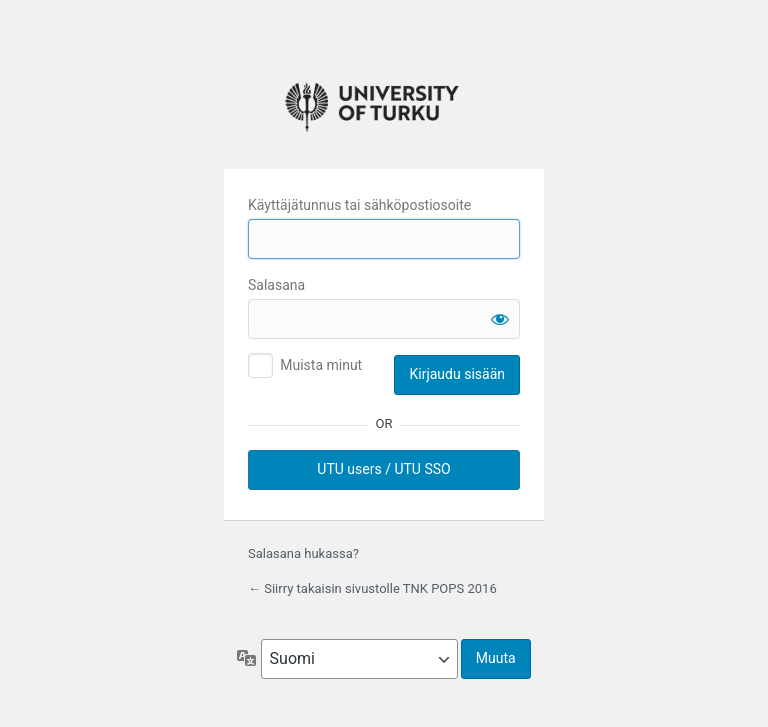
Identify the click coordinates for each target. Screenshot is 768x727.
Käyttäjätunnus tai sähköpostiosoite (359, 205)
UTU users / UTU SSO (383, 469)
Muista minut (321, 365)
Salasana (276, 285)
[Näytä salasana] (500, 319)
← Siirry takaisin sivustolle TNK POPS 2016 (372, 588)
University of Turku (384, 102)
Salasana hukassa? (303, 553)
